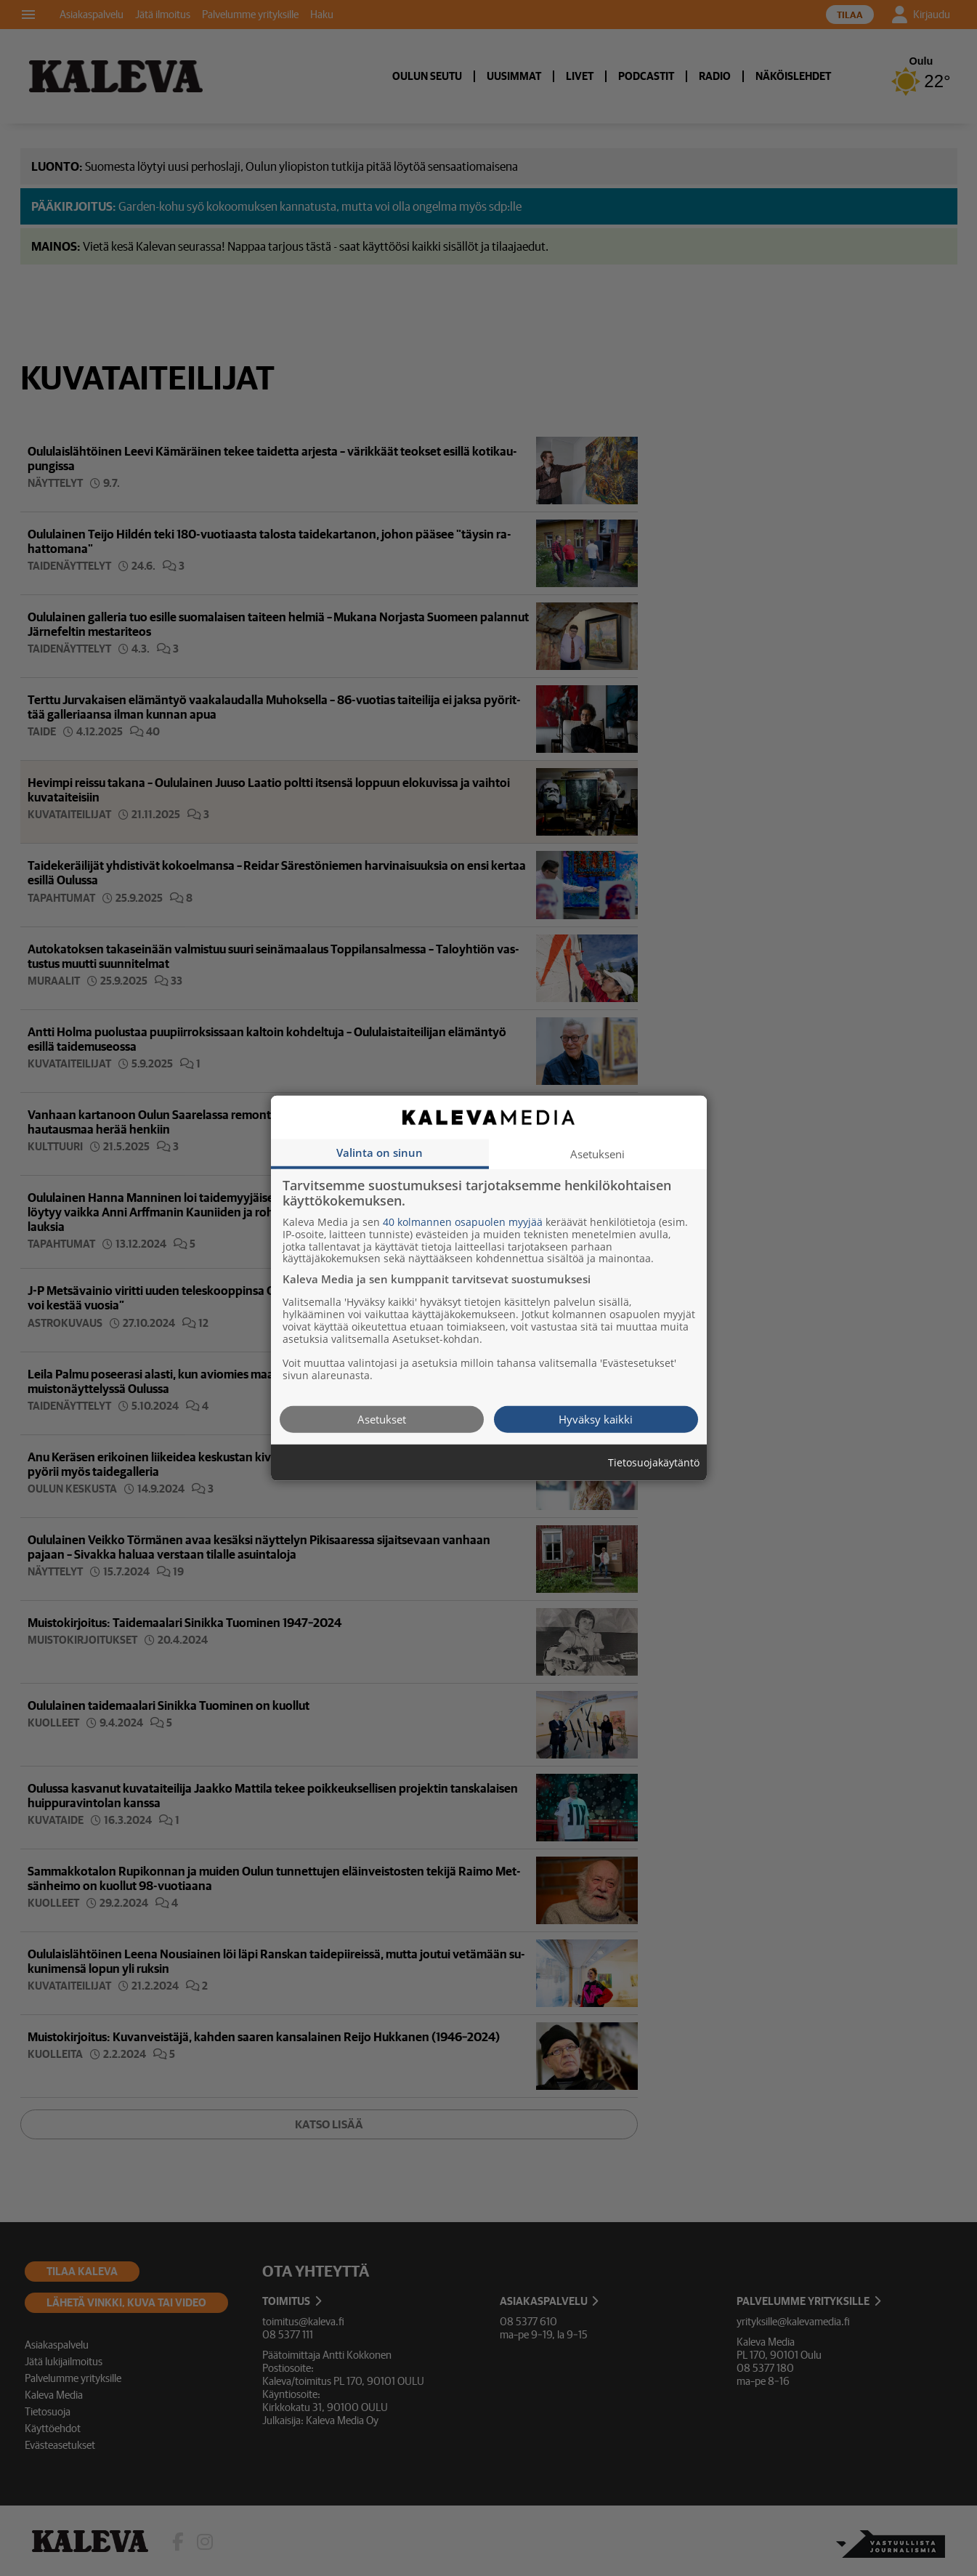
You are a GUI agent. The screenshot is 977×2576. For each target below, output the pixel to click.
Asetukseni (597, 1153)
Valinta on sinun (379, 1151)
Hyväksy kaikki (596, 1418)
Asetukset (381, 1418)
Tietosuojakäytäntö (654, 1462)
